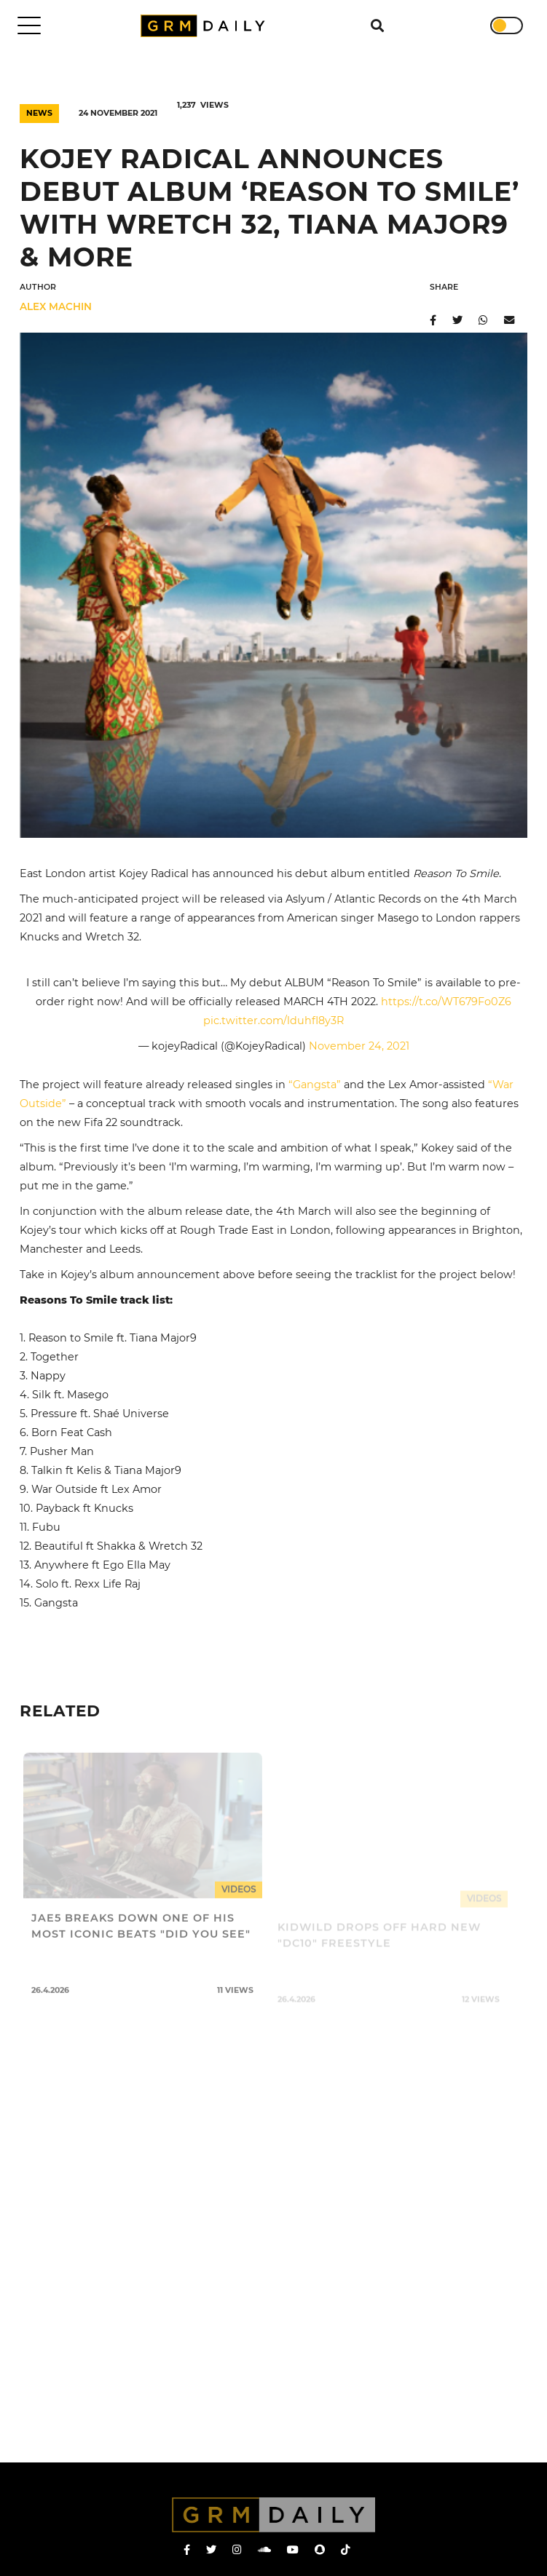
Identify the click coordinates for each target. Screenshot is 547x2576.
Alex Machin (56, 306)
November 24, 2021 (359, 1046)
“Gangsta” (314, 1084)
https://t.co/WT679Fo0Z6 (446, 1001)
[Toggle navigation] (29, 25)
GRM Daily (206, 26)
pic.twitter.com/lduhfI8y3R (273, 1020)
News (39, 113)
